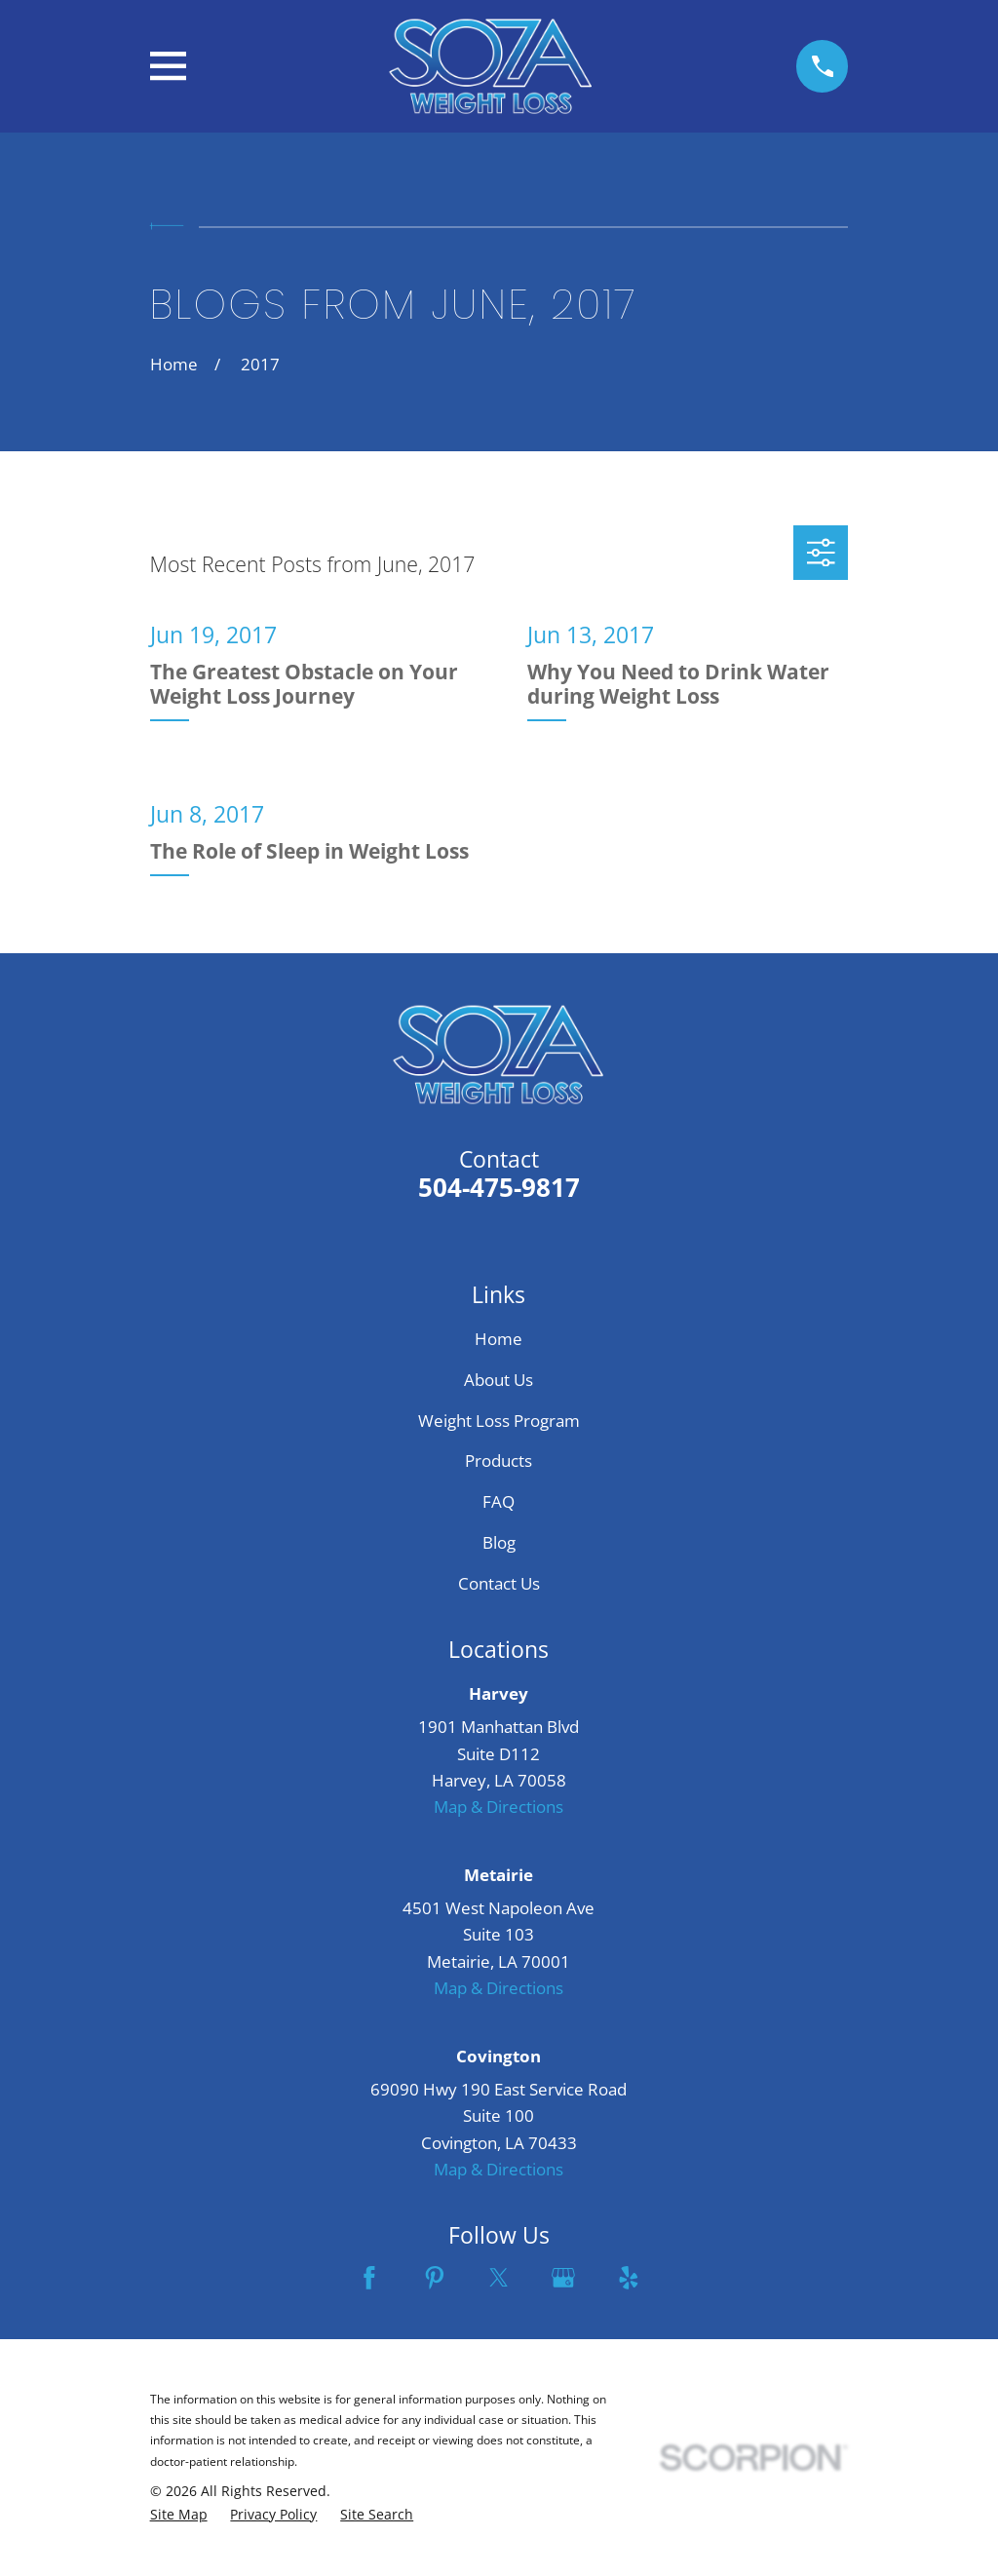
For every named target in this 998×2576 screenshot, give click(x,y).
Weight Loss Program (499, 1420)
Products (498, 1460)
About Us (498, 1379)
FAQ (498, 1501)
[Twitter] (499, 2277)
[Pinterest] (434, 2277)
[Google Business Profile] (563, 2277)
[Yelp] (628, 2277)
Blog (499, 1542)
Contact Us (499, 1583)
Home (498, 1338)
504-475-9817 (499, 1187)
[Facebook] (369, 2277)
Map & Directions (498, 1806)
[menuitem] (179, 2515)
